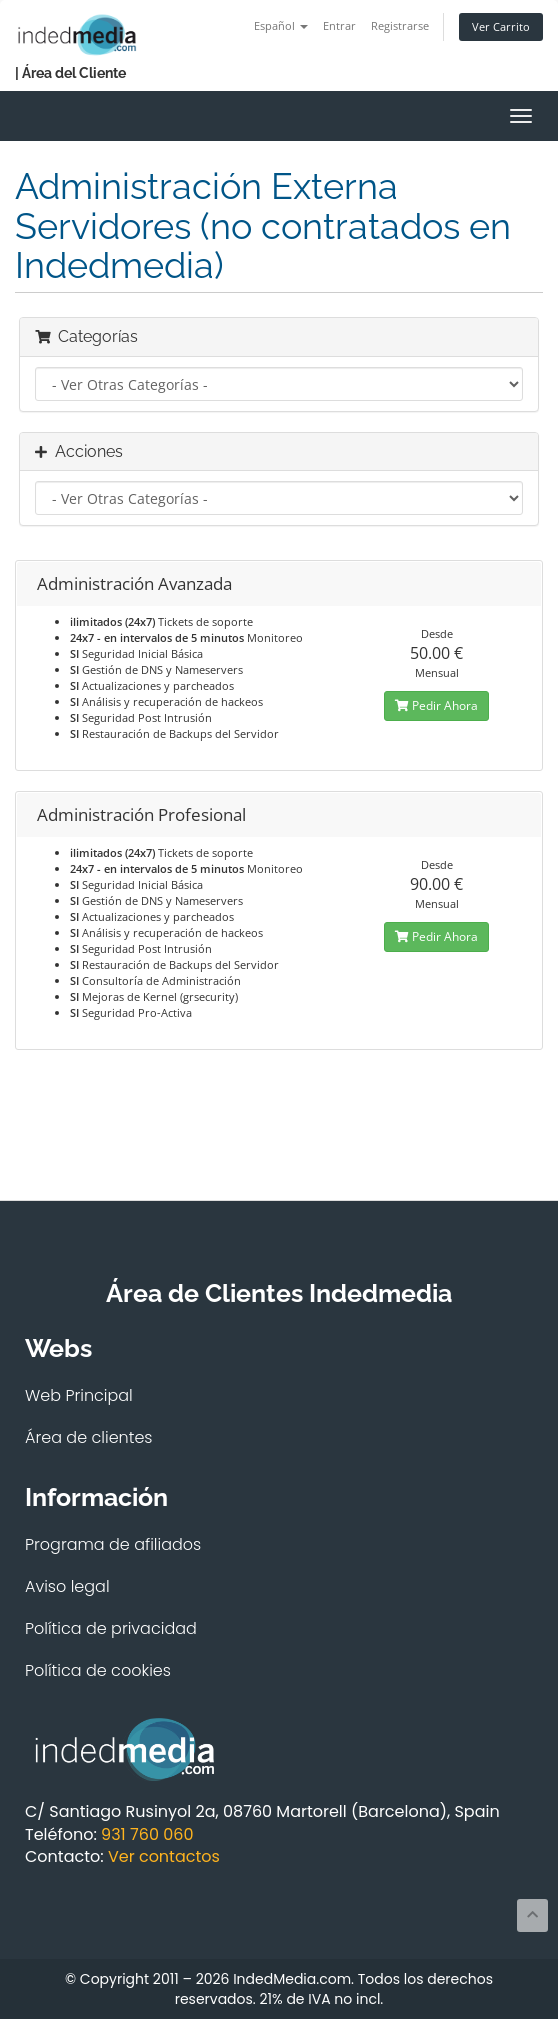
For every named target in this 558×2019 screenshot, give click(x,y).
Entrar (339, 25)
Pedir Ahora (436, 705)
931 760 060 (147, 1834)
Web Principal (79, 1395)
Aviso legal (67, 1586)
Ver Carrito (501, 26)
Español (281, 25)
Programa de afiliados (113, 1544)
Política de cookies (98, 1670)
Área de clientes (89, 1437)
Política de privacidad (111, 1628)
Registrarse (400, 25)
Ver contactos (164, 1856)
